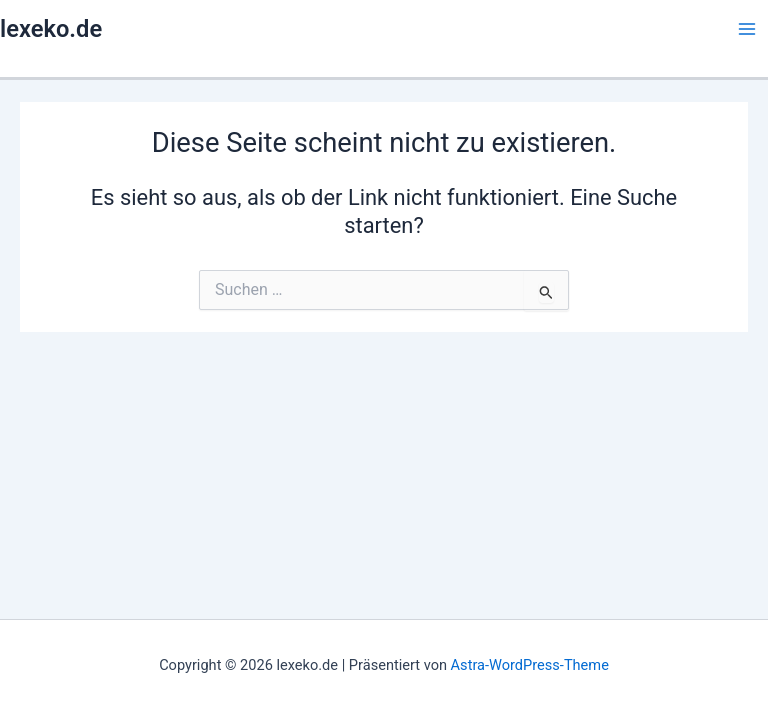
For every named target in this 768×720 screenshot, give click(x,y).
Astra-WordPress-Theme (530, 665)
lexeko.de (51, 29)
